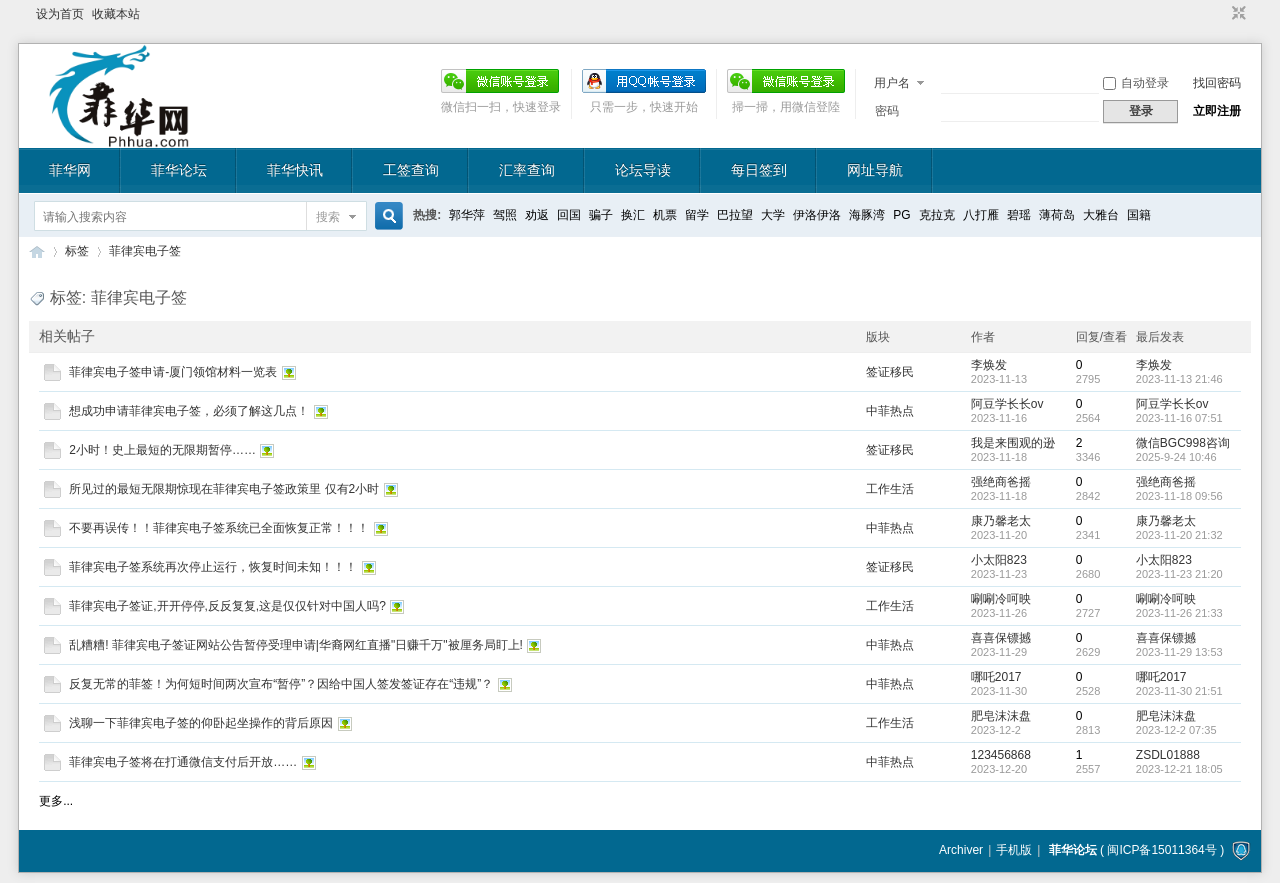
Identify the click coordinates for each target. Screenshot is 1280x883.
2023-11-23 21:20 (1179, 574)
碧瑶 (1019, 215)
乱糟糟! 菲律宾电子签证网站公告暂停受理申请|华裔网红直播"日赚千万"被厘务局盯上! (296, 645)
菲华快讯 (295, 170)
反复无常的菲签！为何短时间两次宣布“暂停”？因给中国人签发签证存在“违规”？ (281, 684)
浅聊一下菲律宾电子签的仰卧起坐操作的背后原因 (201, 723)
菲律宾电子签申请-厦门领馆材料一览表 (173, 372)
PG (901, 215)
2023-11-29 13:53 (1179, 652)
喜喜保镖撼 (1001, 638)
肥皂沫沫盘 (1001, 716)
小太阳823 (999, 560)
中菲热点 (890, 411)
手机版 (1014, 850)
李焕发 (989, 365)
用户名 (892, 83)
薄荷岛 (1057, 215)
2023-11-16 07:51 (1179, 418)
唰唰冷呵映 (1001, 599)
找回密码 (1217, 83)
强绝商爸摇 (1001, 482)
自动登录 (1136, 83)
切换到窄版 (1236, 14)
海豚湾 (867, 215)
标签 (77, 251)
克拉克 (937, 215)
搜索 (328, 217)
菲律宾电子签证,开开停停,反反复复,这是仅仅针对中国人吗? (227, 606)
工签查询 (411, 170)
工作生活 (890, 489)
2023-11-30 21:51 (1179, 691)
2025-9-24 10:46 (1176, 457)
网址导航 (875, 170)
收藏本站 (116, 14)
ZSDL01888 (1168, 755)
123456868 (1001, 755)
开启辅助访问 (1220, 14)
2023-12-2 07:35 (1176, 730)
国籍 (1139, 215)
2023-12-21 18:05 (1179, 769)
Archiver (961, 850)
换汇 (633, 215)
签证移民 (890, 372)
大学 (773, 215)
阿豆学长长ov (1007, 404)
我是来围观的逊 (1013, 443)
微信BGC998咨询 (1183, 443)
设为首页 (60, 14)
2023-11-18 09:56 (1179, 496)
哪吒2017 (996, 677)
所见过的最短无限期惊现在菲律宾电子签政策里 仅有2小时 (224, 489)
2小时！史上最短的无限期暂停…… (162, 450)
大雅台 (1101, 215)
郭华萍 (467, 215)
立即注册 (1217, 111)
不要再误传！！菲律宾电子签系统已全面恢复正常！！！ (219, 528)
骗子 (601, 215)
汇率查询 (527, 170)
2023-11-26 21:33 (1179, 613)
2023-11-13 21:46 (1179, 379)
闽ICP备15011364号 (1161, 850)
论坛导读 (643, 170)
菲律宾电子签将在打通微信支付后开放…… (183, 762)
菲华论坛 (179, 170)
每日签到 (759, 170)
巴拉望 (735, 215)
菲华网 (70, 170)
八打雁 (981, 215)
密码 (887, 111)
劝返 (537, 215)
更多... (56, 801)
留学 (697, 215)
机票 (665, 215)
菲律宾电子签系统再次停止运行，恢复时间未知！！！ (213, 567)
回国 (569, 215)
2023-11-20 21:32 (1179, 535)
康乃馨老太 (1001, 521)
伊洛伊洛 (817, 215)
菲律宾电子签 (145, 251)
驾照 (505, 215)
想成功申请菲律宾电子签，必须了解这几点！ (189, 411)
